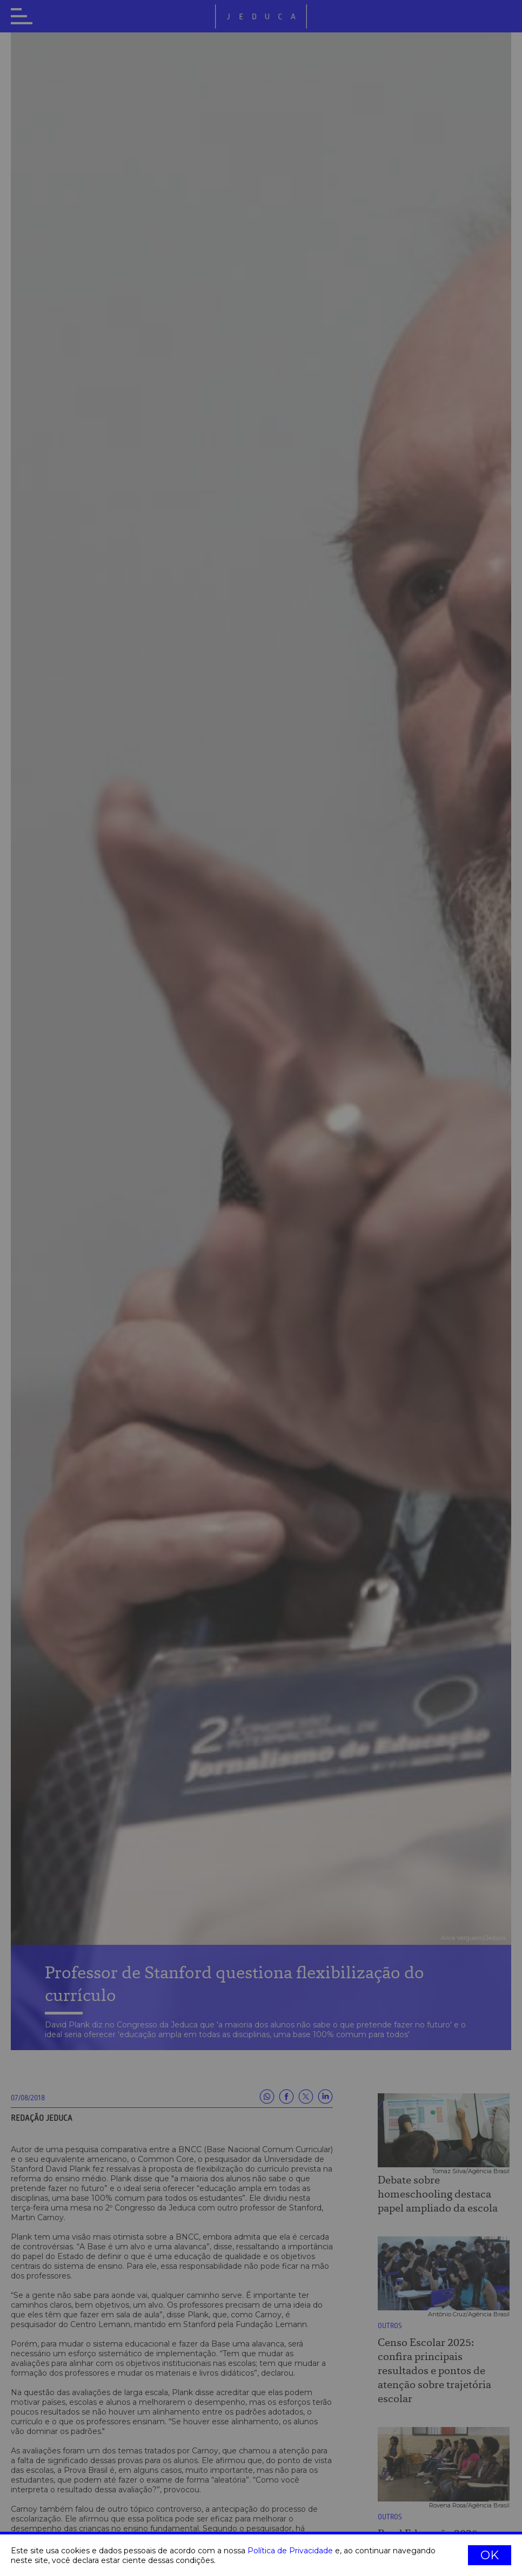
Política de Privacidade (290, 2550)
